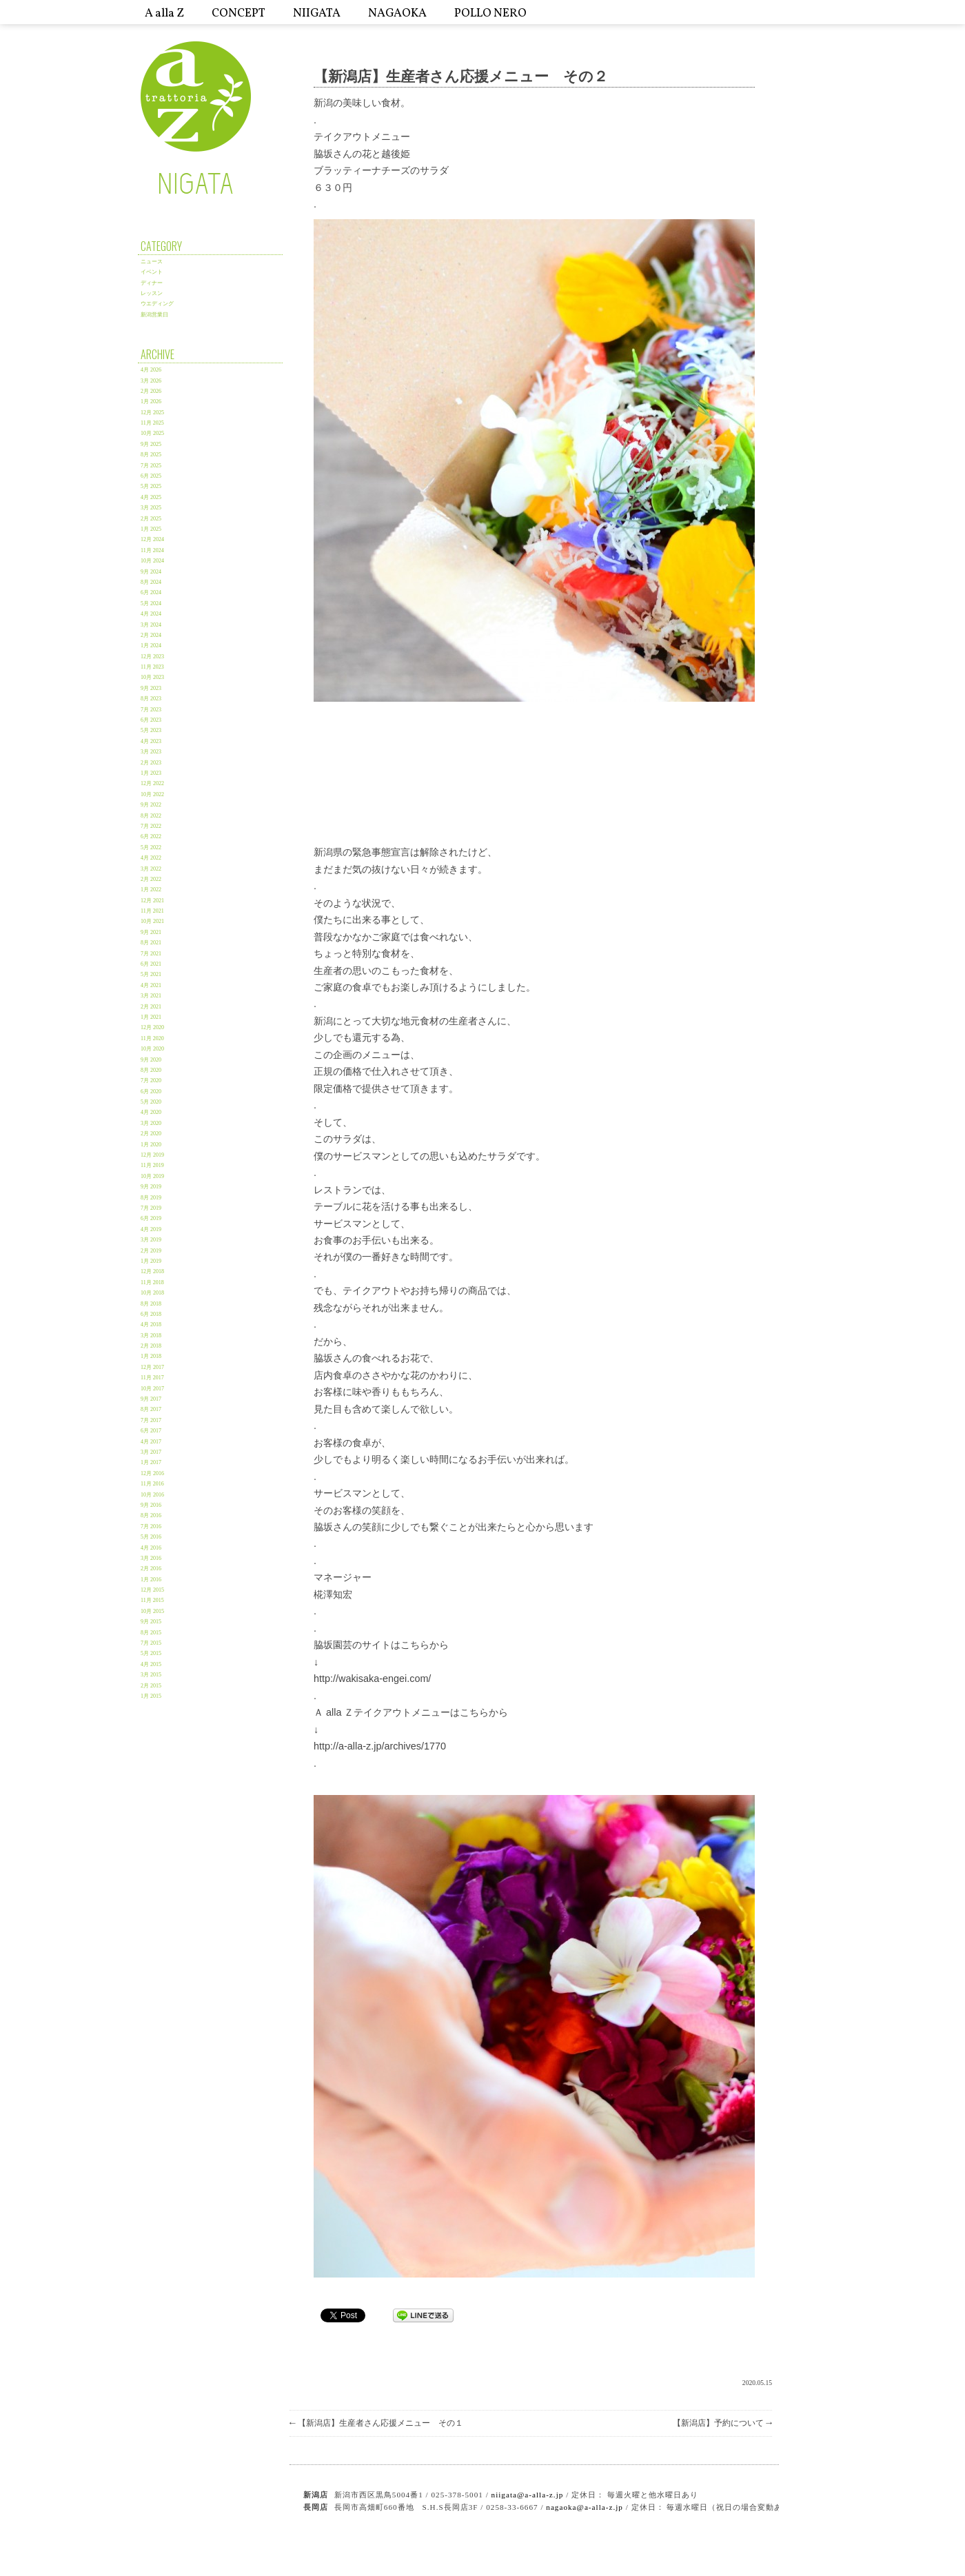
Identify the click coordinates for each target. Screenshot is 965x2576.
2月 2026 (151, 391)
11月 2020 (152, 1038)
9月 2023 (151, 688)
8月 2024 (151, 582)
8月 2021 (151, 943)
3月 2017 (151, 1452)
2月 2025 (151, 519)
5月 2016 (151, 1537)
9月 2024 (151, 572)
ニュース (152, 261)
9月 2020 (151, 1060)
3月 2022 (151, 869)
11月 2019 (152, 1165)
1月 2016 (151, 1579)
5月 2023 (151, 730)
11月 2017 (152, 1378)
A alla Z (164, 13)
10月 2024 (152, 561)
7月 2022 (151, 826)
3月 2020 (151, 1123)
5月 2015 (151, 1653)
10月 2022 (152, 794)
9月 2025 (151, 444)
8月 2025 (151, 455)
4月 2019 (151, 1229)
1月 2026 (151, 401)
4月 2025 (151, 497)
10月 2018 (152, 1293)
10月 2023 (152, 677)
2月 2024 (151, 635)
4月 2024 (151, 614)
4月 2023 (151, 741)
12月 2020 (152, 1027)
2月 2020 (151, 1133)
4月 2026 (151, 370)
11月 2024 (152, 550)
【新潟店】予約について (722, 2423)
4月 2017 (151, 1442)
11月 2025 (152, 423)
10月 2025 (152, 433)
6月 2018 (151, 1314)
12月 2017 (152, 1367)
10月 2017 (152, 1389)
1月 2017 (151, 1462)
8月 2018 (151, 1304)
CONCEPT (238, 13)
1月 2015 (151, 1696)
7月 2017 (151, 1420)
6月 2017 (151, 1431)
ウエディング (157, 304)
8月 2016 (151, 1515)
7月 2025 (151, 466)
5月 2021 (151, 974)
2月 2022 (151, 879)
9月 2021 (151, 932)
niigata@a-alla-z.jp (527, 2495)
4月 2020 (151, 1112)
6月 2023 (151, 720)
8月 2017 (151, 1409)
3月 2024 (151, 625)
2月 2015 (151, 1686)
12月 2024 (152, 539)
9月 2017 (151, 1399)
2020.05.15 (757, 2382)
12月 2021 (152, 900)
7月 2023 (151, 710)
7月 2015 (151, 1643)
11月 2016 (152, 1484)
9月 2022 (151, 805)
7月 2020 (151, 1080)
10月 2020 (152, 1049)
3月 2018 (151, 1335)
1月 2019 (151, 1261)
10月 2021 (152, 921)
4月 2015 (151, 1664)
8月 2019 (151, 1198)
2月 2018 (151, 1346)
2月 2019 (151, 1251)
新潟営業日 (154, 315)
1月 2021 (151, 1017)
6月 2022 (151, 836)
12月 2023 (152, 656)
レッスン (152, 293)
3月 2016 (151, 1558)
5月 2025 (151, 486)
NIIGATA (317, 13)
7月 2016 (151, 1526)
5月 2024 (151, 603)
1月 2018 (151, 1356)
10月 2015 (152, 1611)
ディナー (152, 283)
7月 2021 (151, 954)
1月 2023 (151, 773)
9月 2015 (151, 1622)
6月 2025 (151, 476)
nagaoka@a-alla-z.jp (584, 2507)
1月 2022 (151, 889)
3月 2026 (151, 381)
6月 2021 (151, 964)
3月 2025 (151, 508)
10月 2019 (152, 1176)
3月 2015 (151, 1675)
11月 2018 (152, 1282)
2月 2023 (151, 763)
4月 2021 (151, 985)
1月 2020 (151, 1145)
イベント (152, 272)
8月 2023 (151, 699)
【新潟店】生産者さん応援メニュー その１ (376, 2423)
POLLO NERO (490, 13)
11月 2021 (152, 911)
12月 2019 (152, 1155)
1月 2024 (151, 645)
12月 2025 (152, 412)
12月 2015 (152, 1590)
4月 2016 (151, 1548)
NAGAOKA (397, 13)
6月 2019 (151, 1218)
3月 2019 (151, 1240)
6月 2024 (151, 592)
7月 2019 (151, 1208)
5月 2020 (151, 1102)
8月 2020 (151, 1070)
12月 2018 (152, 1271)
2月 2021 (151, 1007)
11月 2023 (152, 667)
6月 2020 (151, 1091)
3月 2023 (151, 752)
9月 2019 (151, 1187)
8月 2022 (151, 816)
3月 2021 (151, 996)
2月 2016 (151, 1568)
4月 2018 (151, 1324)
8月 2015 (151, 1633)
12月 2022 (152, 783)
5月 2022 (151, 847)
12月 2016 (152, 1473)
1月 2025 (151, 529)
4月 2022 (151, 858)
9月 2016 (151, 1505)
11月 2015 (152, 1600)
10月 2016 (152, 1495)
